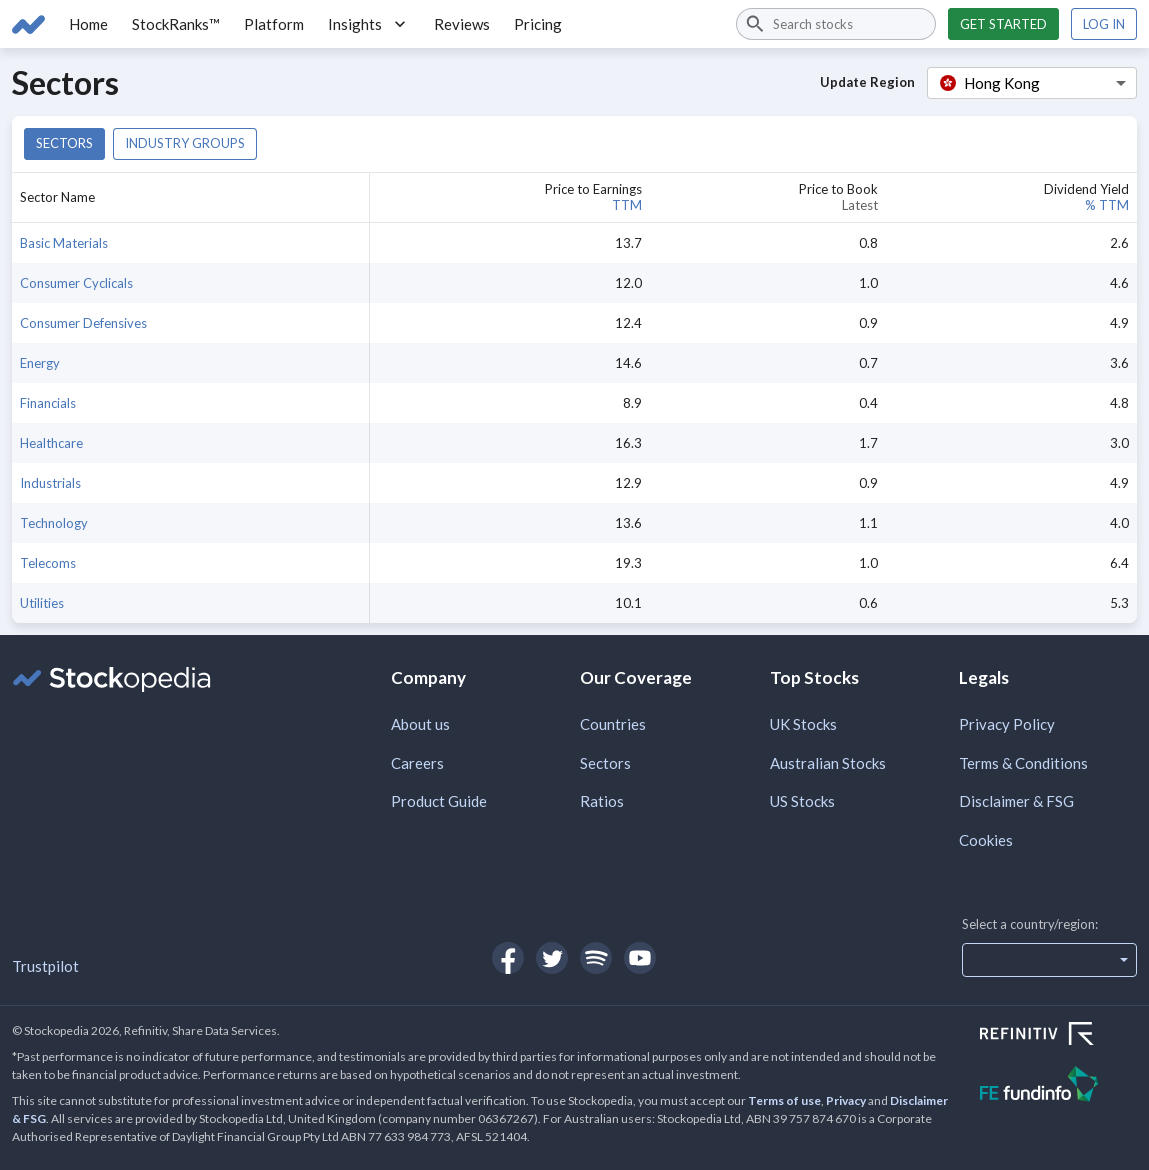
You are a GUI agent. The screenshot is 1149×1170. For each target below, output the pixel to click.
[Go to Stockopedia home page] (28, 24)
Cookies (986, 840)
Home (88, 24)
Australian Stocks (828, 763)
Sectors (64, 143)
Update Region (867, 82)
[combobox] (836, 24)
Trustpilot (45, 966)
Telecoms (48, 563)
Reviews (462, 24)
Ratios (602, 801)
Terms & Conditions (1023, 763)
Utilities (42, 603)
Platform (274, 24)
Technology (54, 523)
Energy (40, 363)
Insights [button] (369, 24)
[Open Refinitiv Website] (1058, 1036)
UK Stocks (803, 724)
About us (420, 724)
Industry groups (185, 143)
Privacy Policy (1007, 724)
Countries (613, 724)
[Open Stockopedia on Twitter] (552, 958)
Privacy (846, 1100)
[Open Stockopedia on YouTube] (640, 958)
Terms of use (784, 1100)
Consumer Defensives (83, 323)
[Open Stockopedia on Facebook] (508, 958)
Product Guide (439, 801)
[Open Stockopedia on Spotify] (596, 958)
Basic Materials (64, 243)
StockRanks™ (176, 24)
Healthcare (51, 443)
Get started (1003, 24)
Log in (1104, 24)
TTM (627, 205)
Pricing (538, 24)
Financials (48, 403)
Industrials (50, 483)
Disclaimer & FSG (1016, 801)
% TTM (1107, 205)
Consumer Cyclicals (76, 283)
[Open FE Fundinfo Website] (1058, 1086)
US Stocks (802, 801)
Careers (417, 763)
